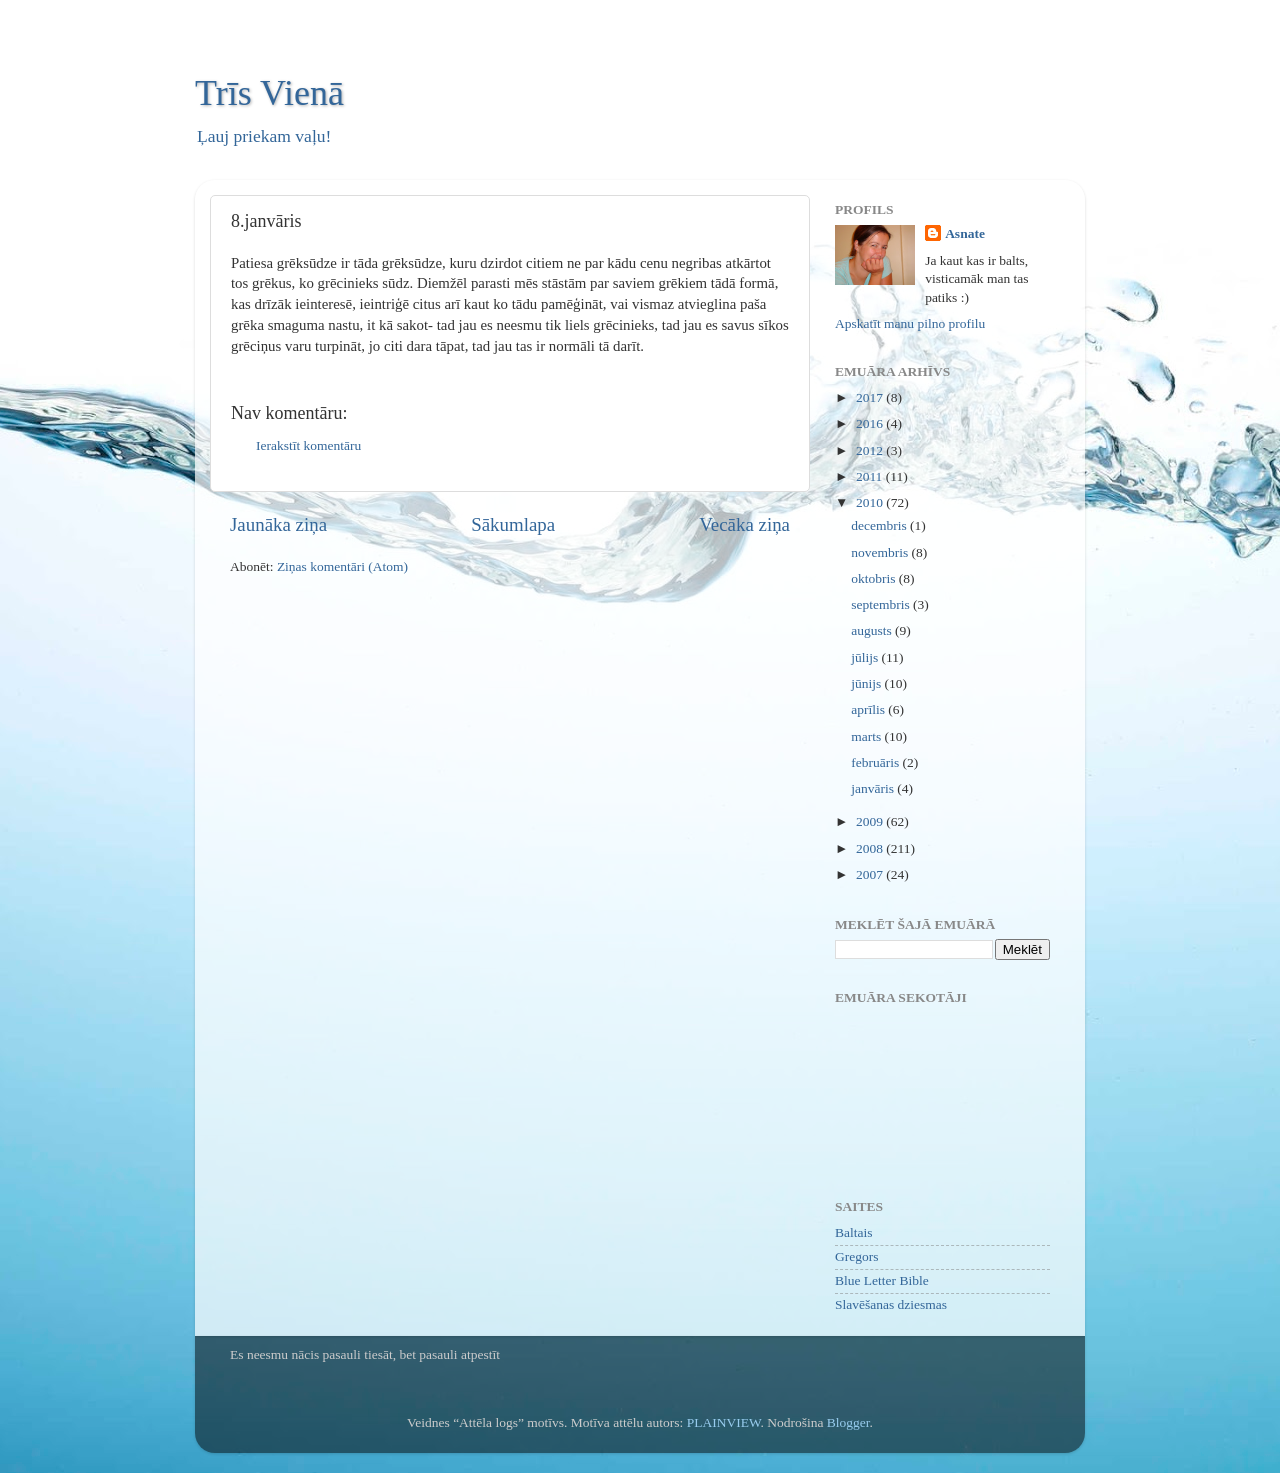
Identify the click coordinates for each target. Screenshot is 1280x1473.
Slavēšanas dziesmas (891, 1304)
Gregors (857, 1256)
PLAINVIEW (724, 1422)
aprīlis (869, 709)
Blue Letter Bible (882, 1280)
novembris (881, 552)
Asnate (965, 233)
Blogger (848, 1422)
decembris (880, 525)
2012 (871, 450)
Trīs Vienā (269, 93)
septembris (882, 604)
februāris (876, 762)
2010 (871, 502)
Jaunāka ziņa (278, 524)
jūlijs (866, 657)
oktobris (875, 578)
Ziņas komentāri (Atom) (342, 566)
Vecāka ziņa (744, 524)
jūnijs (867, 683)
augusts (873, 630)
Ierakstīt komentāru (308, 445)
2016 (871, 423)
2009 (871, 821)
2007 (871, 874)
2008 (871, 848)
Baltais (854, 1232)
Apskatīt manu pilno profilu (910, 323)
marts (867, 736)
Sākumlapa (513, 524)
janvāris (874, 788)
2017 (871, 397)
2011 (871, 476)
